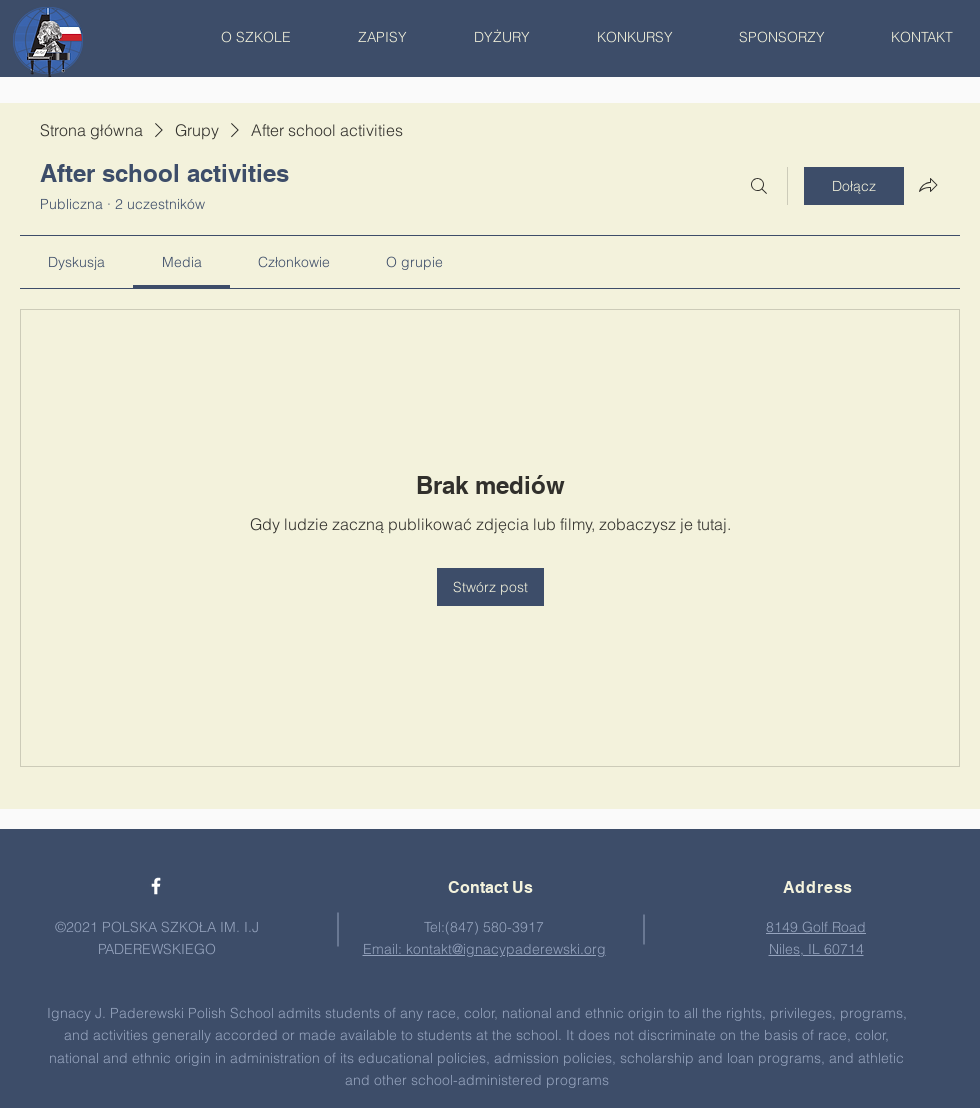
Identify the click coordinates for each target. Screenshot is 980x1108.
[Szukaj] (759, 186)
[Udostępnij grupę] (928, 185)
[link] (76, 262)
